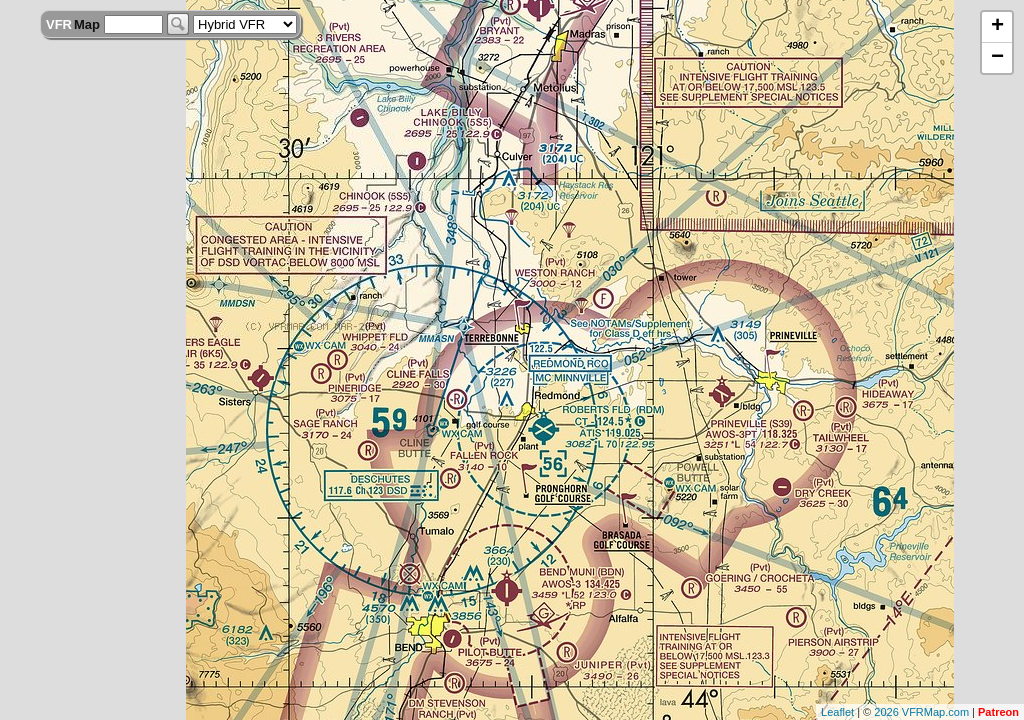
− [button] (997, 58)
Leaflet (837, 712)
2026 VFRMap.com (921, 712)
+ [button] (997, 27)
